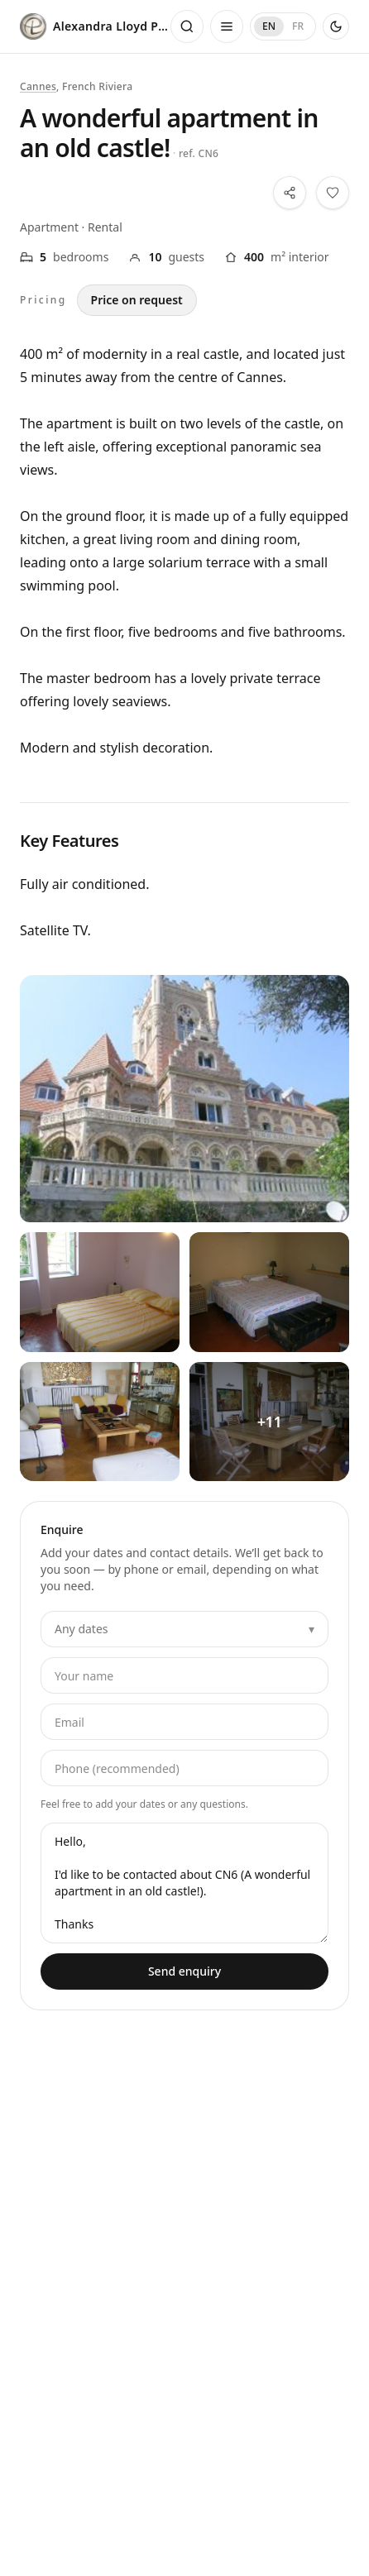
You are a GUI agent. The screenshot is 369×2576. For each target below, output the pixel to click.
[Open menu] (226, 26)
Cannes (38, 86)
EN (269, 26)
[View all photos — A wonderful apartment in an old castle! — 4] (269, 1422)
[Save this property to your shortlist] (332, 192)
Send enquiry (184, 1971)
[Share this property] (289, 192)
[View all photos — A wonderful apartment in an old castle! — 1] (100, 1292)
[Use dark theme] (336, 26)
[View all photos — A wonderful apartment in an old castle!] (184, 1098)
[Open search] (187, 26)
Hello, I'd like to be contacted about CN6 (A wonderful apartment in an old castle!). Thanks (184, 1883)
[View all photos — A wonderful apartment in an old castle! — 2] (269, 1292)
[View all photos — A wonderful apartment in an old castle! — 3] (100, 1422)
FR (298, 26)
